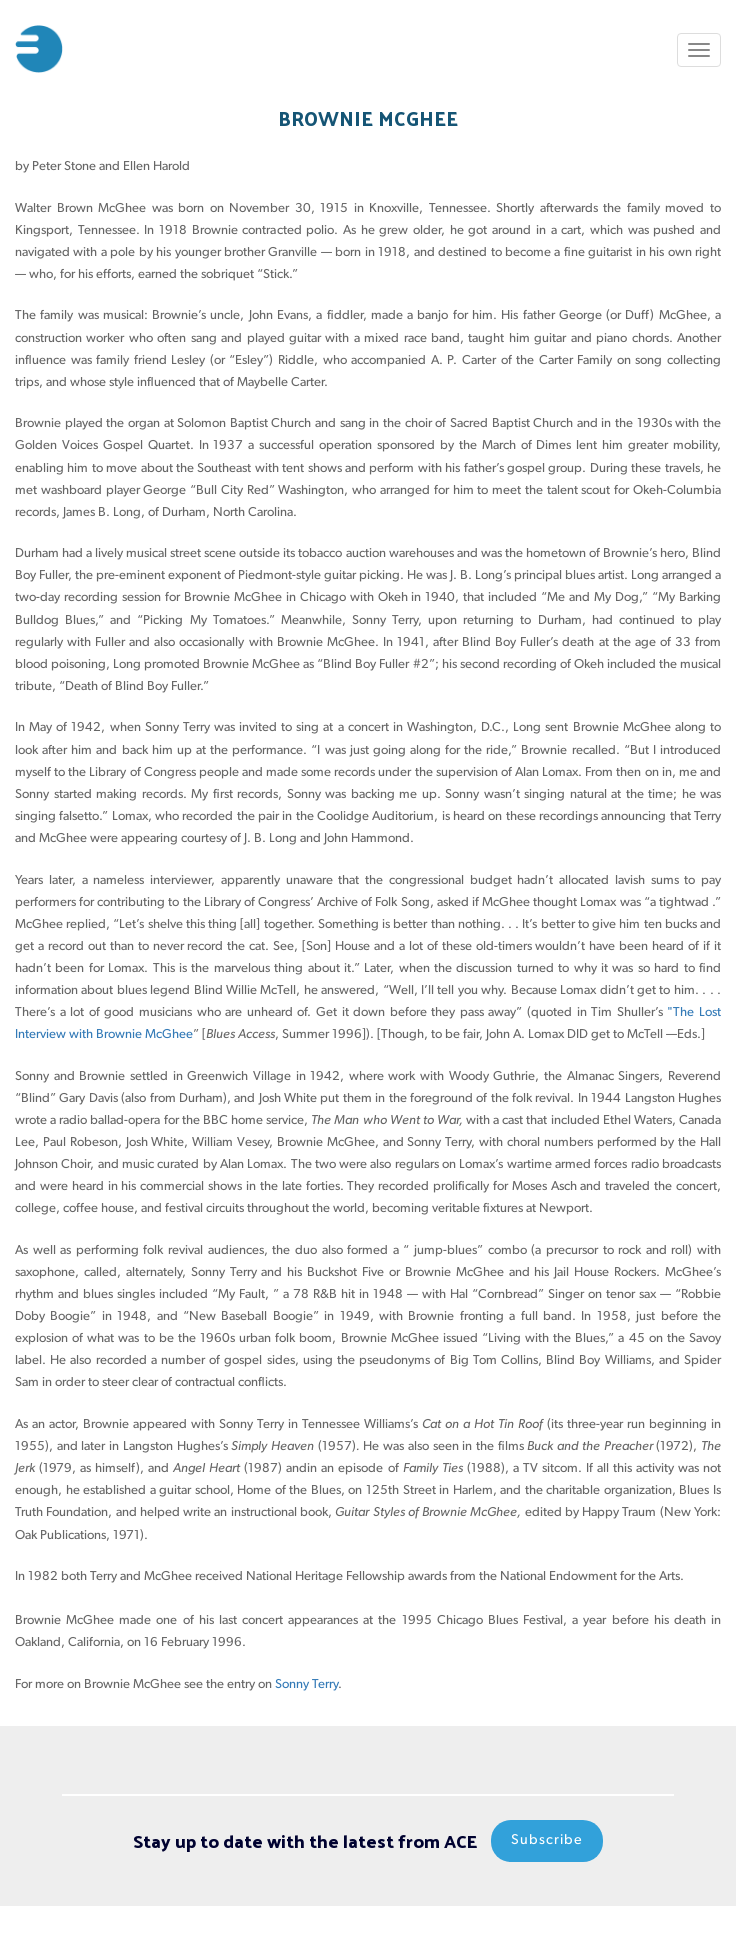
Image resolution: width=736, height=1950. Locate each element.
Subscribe (547, 1840)
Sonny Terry (306, 1684)
